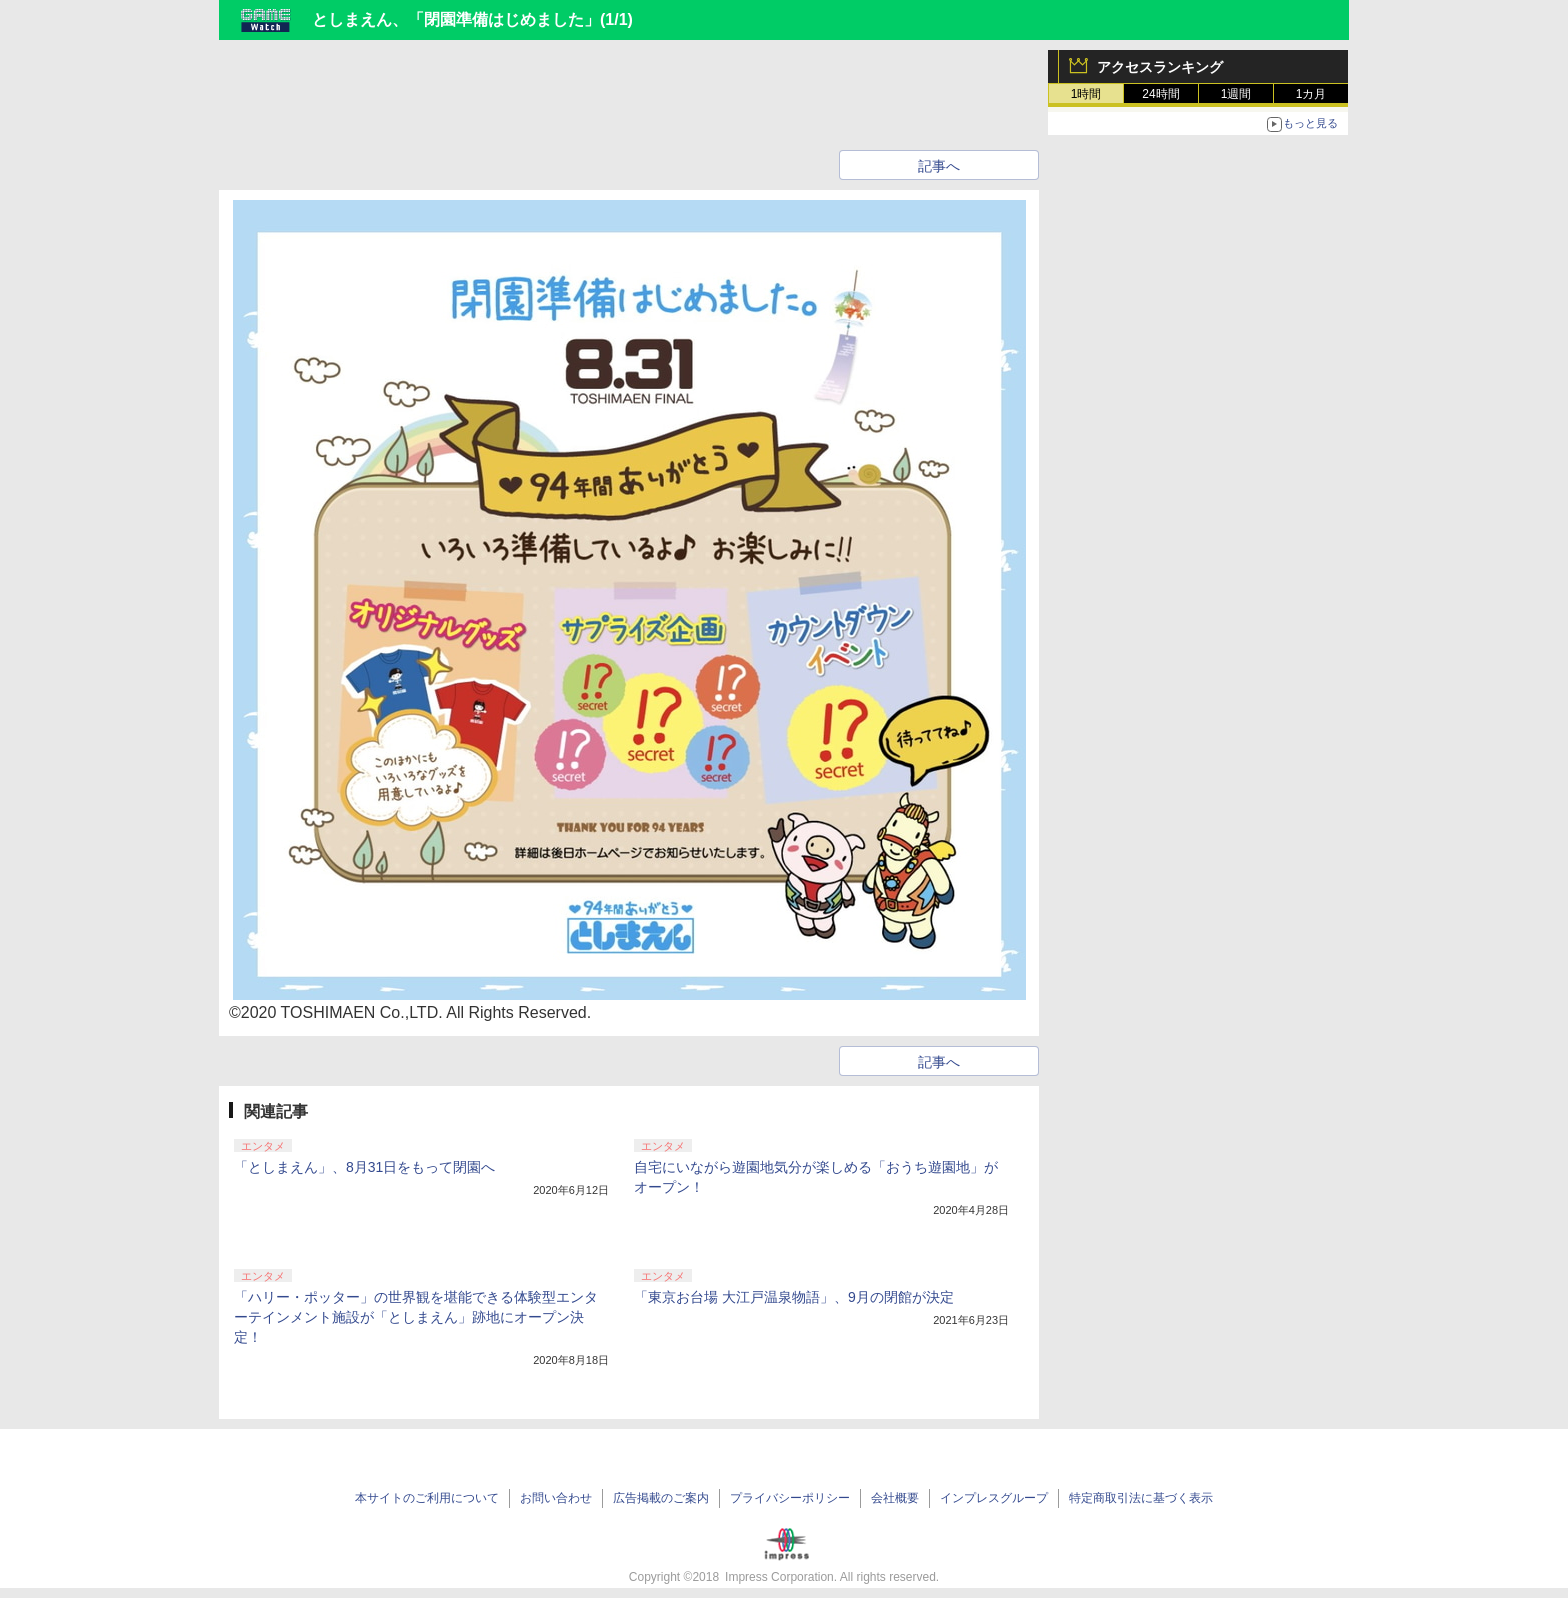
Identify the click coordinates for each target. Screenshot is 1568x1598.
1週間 (1236, 94)
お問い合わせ (556, 1498)
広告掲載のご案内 (661, 1498)
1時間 (1086, 94)
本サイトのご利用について (427, 1498)
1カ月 (1311, 94)
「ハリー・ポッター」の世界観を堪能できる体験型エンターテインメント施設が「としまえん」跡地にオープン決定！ (416, 1317)
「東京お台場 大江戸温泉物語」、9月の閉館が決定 (794, 1297)
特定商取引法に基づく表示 (1141, 1498)
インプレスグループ (994, 1498)
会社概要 (895, 1498)
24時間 (1160, 94)
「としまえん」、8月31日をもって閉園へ (364, 1167)
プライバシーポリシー (790, 1498)
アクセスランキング (1160, 67)
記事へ (939, 166)
